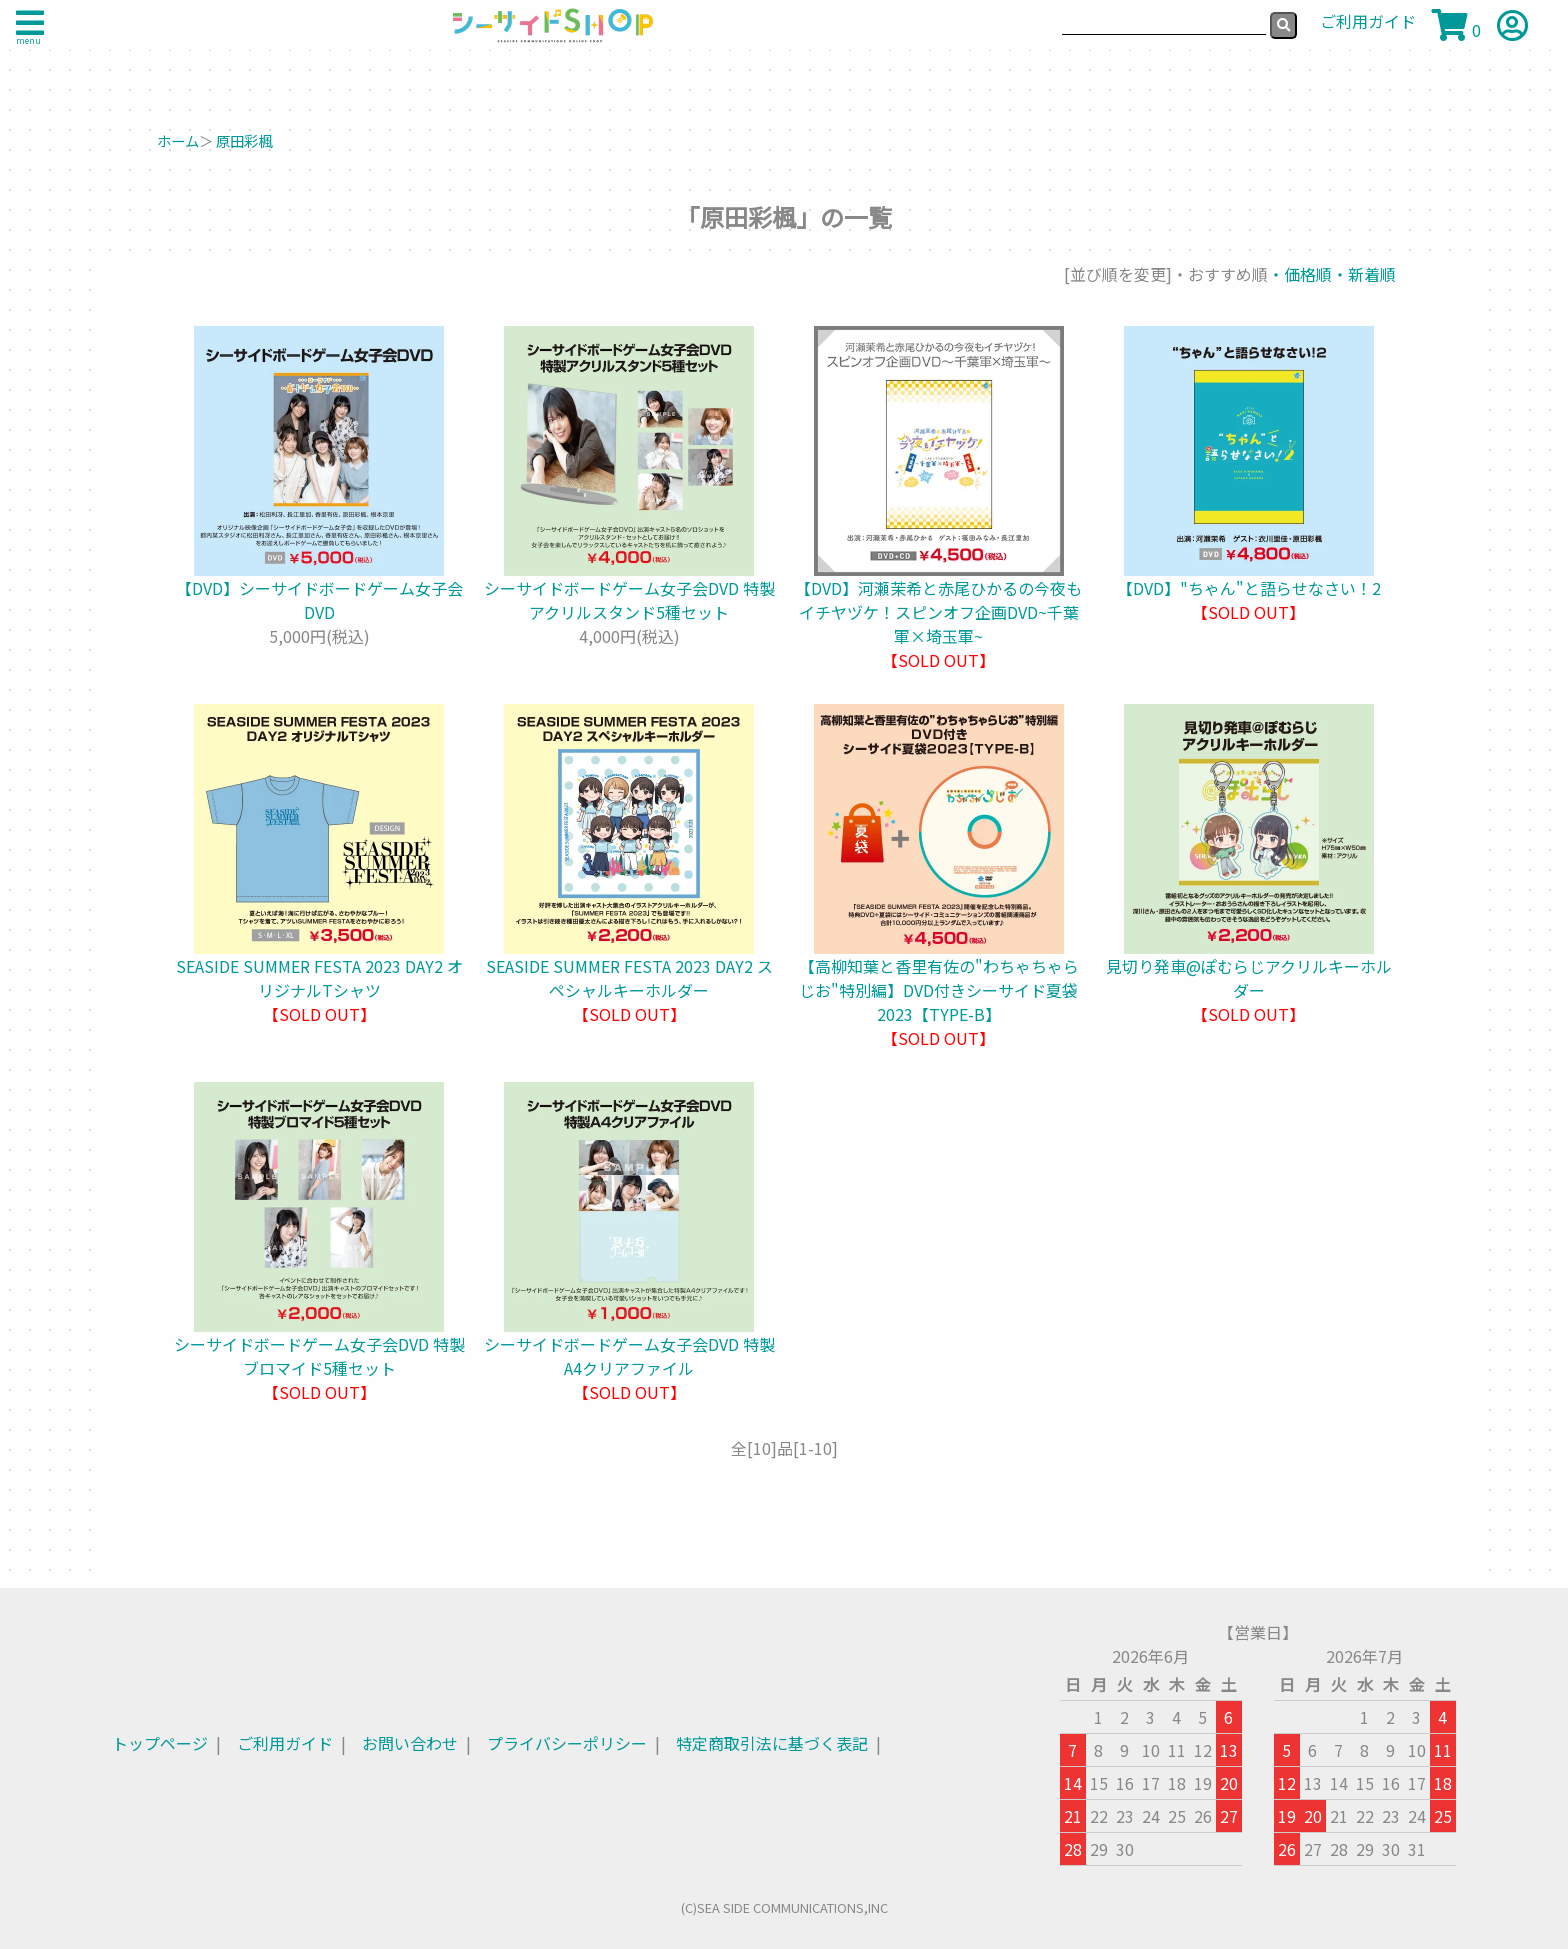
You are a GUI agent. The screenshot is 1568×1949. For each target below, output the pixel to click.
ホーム (178, 140)
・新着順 (1364, 274)
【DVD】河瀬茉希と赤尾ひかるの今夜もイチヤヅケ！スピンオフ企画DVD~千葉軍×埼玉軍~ (938, 612)
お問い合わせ (410, 1743)
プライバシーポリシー (567, 1743)
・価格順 (1300, 274)
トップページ (160, 1743)
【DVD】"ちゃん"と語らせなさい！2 (1249, 588)
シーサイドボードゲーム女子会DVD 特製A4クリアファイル (629, 1356)
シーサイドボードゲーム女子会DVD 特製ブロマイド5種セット (319, 1356)
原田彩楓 (244, 140)
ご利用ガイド (285, 1743)
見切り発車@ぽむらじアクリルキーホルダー (1249, 978)
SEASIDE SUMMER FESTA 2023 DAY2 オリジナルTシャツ (319, 978)
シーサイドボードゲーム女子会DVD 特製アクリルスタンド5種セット (629, 600)
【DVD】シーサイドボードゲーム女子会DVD (319, 600)
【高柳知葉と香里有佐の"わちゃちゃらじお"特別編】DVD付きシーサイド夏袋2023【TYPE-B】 (939, 990)
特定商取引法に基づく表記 (772, 1743)
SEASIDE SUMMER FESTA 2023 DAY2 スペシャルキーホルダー (629, 978)
